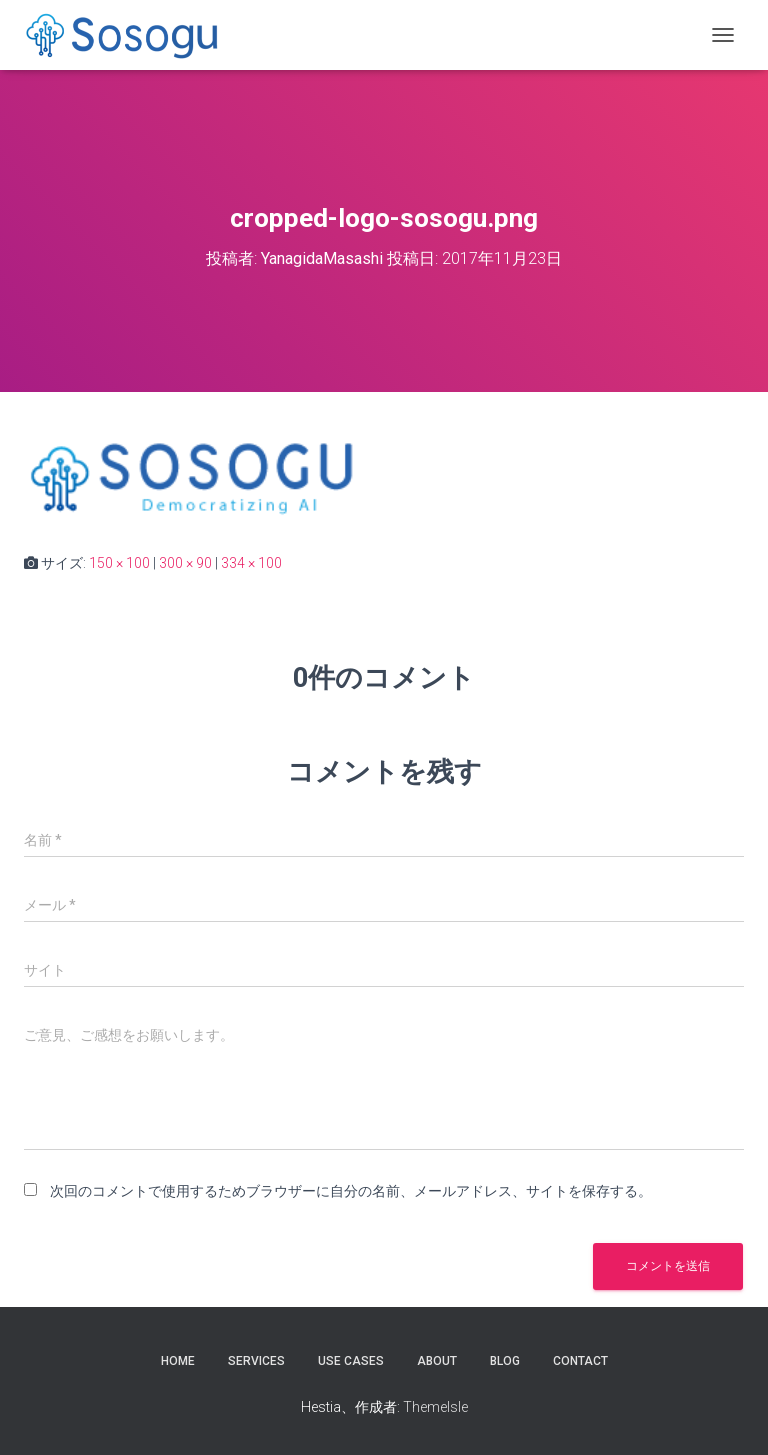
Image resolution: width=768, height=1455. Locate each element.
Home (178, 1361)
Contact (580, 1361)
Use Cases (351, 1361)
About (437, 1361)
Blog (505, 1361)
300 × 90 (185, 563)
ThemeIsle (435, 1407)
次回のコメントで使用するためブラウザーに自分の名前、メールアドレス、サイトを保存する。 (351, 1191)
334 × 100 (251, 563)
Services (256, 1361)
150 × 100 (119, 563)
